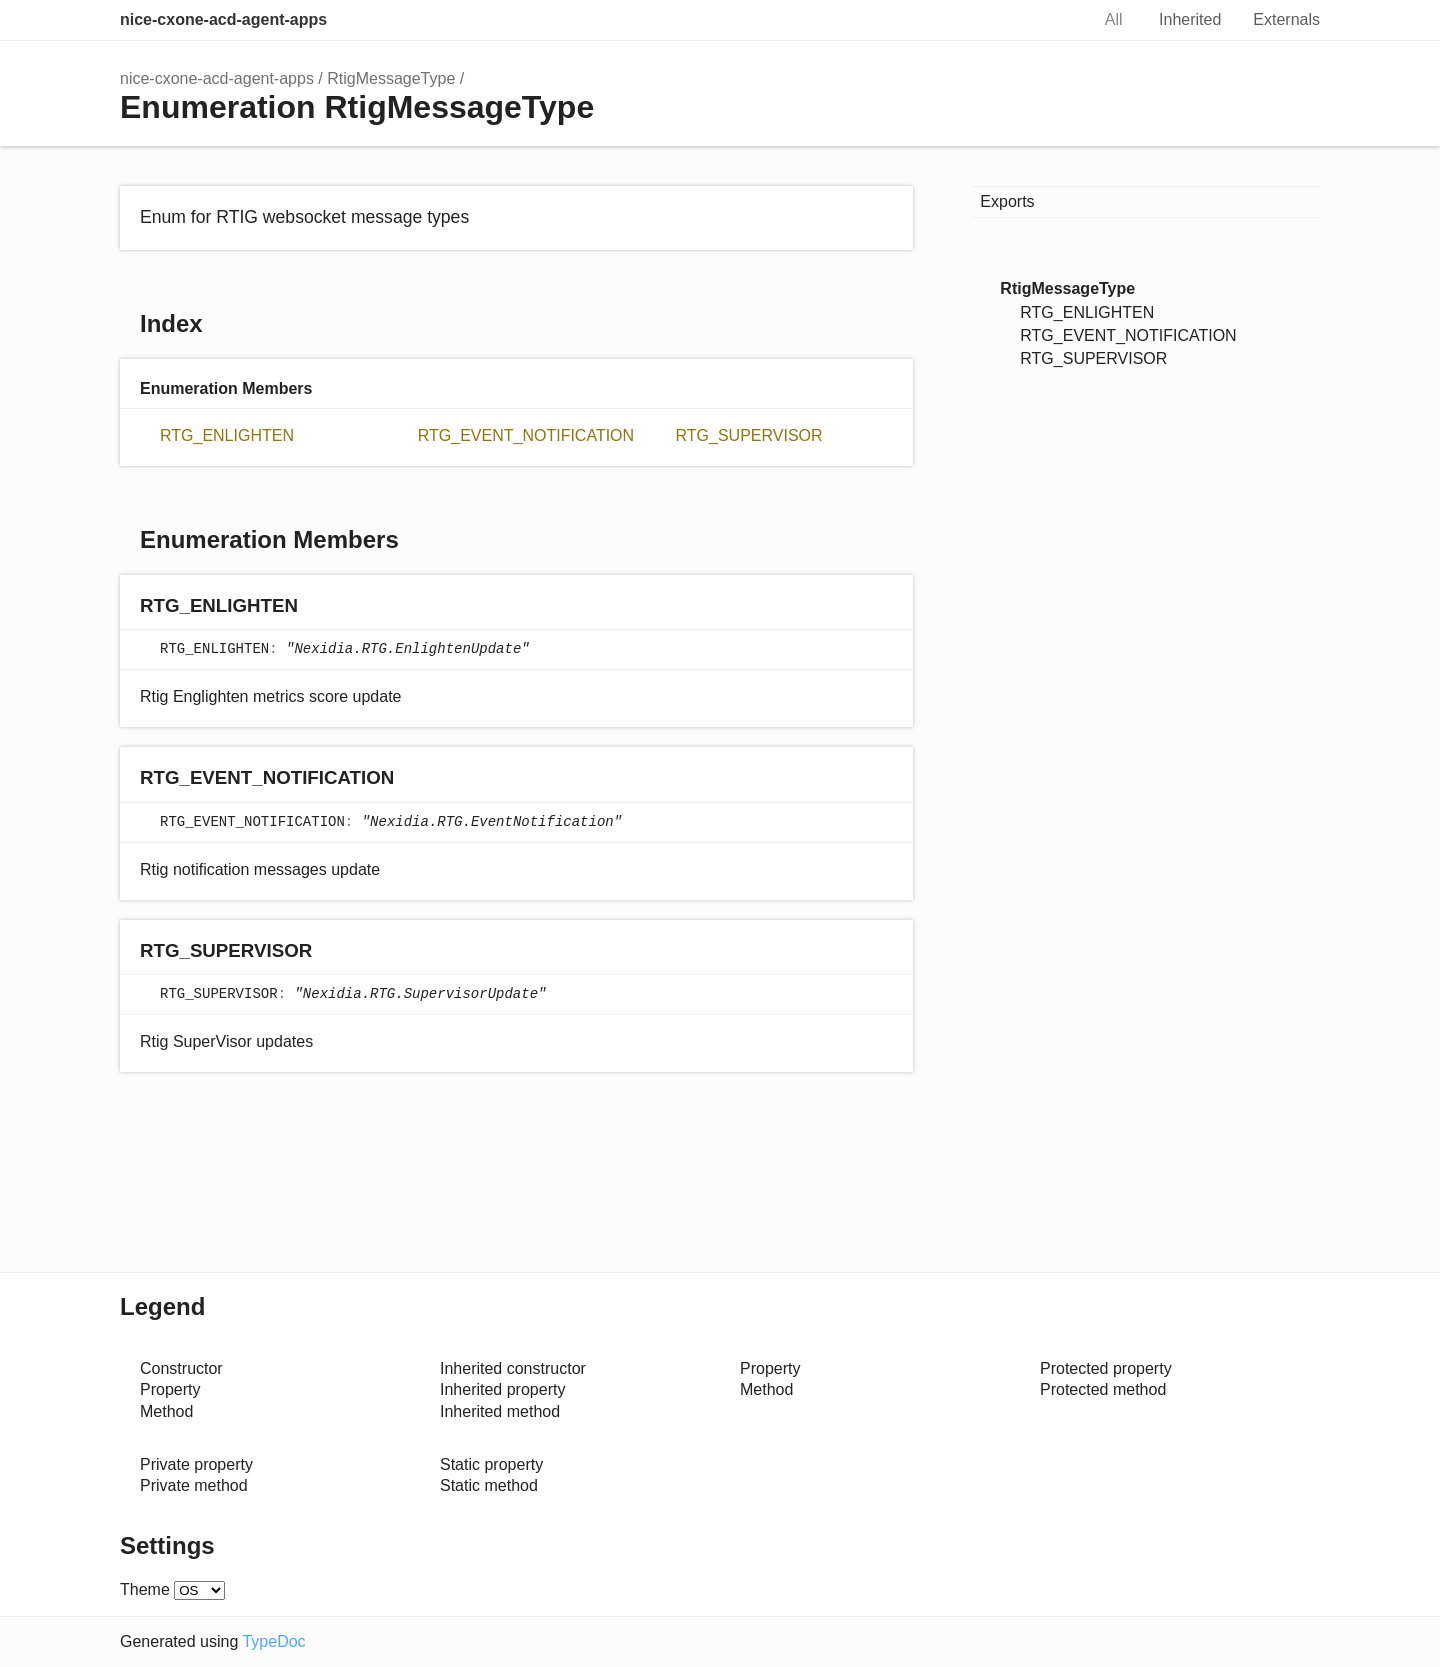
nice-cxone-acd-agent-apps (223, 19)
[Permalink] (317, 607)
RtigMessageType (391, 78)
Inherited (1190, 19)
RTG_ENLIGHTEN (227, 435)
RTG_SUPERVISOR (749, 435)
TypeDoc (273, 1641)
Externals (1286, 19)
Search (1053, 20)
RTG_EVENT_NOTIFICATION (526, 435)
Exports (1007, 201)
